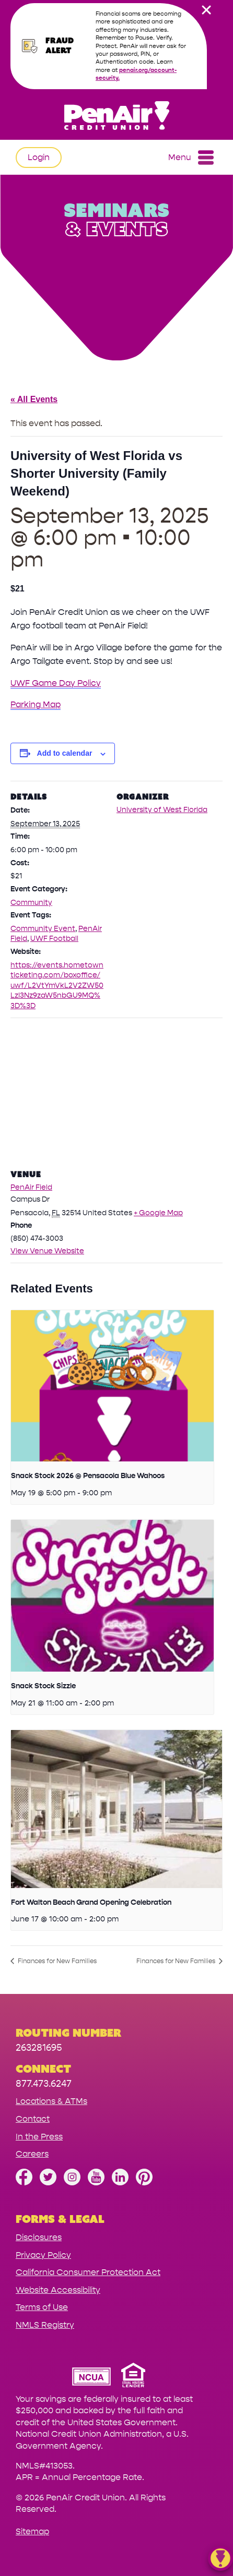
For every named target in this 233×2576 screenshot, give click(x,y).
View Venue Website (47, 1251)
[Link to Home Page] (116, 117)
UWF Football (54, 938)
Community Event (42, 928)
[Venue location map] (116, 1093)
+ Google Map (158, 1212)
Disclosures (39, 2237)
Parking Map (35, 704)
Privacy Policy (43, 2255)
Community (31, 902)
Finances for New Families (56, 1961)
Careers (32, 2154)
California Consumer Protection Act (88, 2272)
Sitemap (32, 2531)
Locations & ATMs (51, 2101)
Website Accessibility (58, 2290)
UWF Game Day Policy (55, 683)
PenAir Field (31, 1187)
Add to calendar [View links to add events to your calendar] (64, 753)
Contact (33, 2119)
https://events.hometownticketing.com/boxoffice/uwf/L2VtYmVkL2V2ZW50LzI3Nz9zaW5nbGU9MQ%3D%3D (56, 985)
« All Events (33, 399)
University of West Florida (161, 809)
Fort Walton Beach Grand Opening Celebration (91, 1902)
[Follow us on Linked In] (120, 2182)
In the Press (39, 2137)
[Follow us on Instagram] (72, 2182)
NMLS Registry (45, 2325)
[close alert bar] (206, 10)
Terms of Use (42, 2307)
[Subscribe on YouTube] (96, 2182)
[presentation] (112, 1386)
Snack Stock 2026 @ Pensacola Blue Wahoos (88, 1475)
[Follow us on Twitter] (48, 2182)
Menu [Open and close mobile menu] (191, 157)
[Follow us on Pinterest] (144, 2182)
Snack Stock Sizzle (43, 1686)
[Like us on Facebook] (24, 2182)
